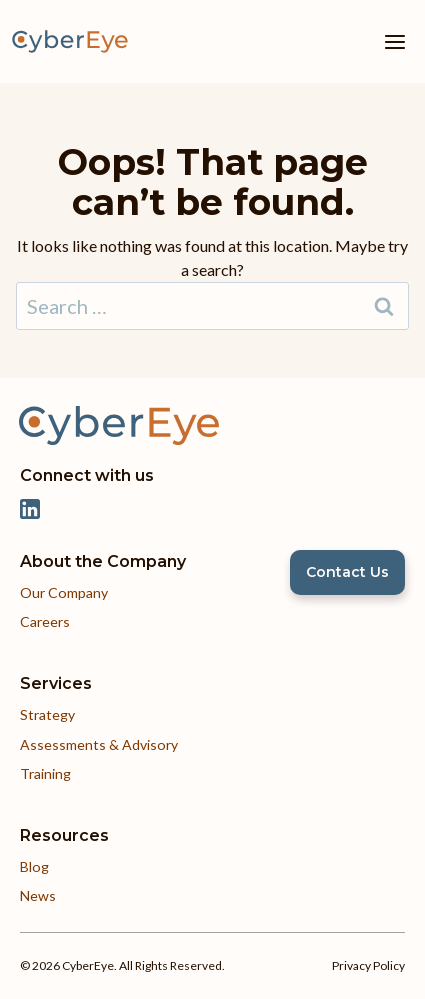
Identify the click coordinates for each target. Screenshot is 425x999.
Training (45, 773)
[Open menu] (394, 41)
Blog (34, 866)
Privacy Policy (368, 965)
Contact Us (347, 572)
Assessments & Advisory (99, 744)
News (38, 895)
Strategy (47, 714)
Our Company (64, 592)
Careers (45, 621)
